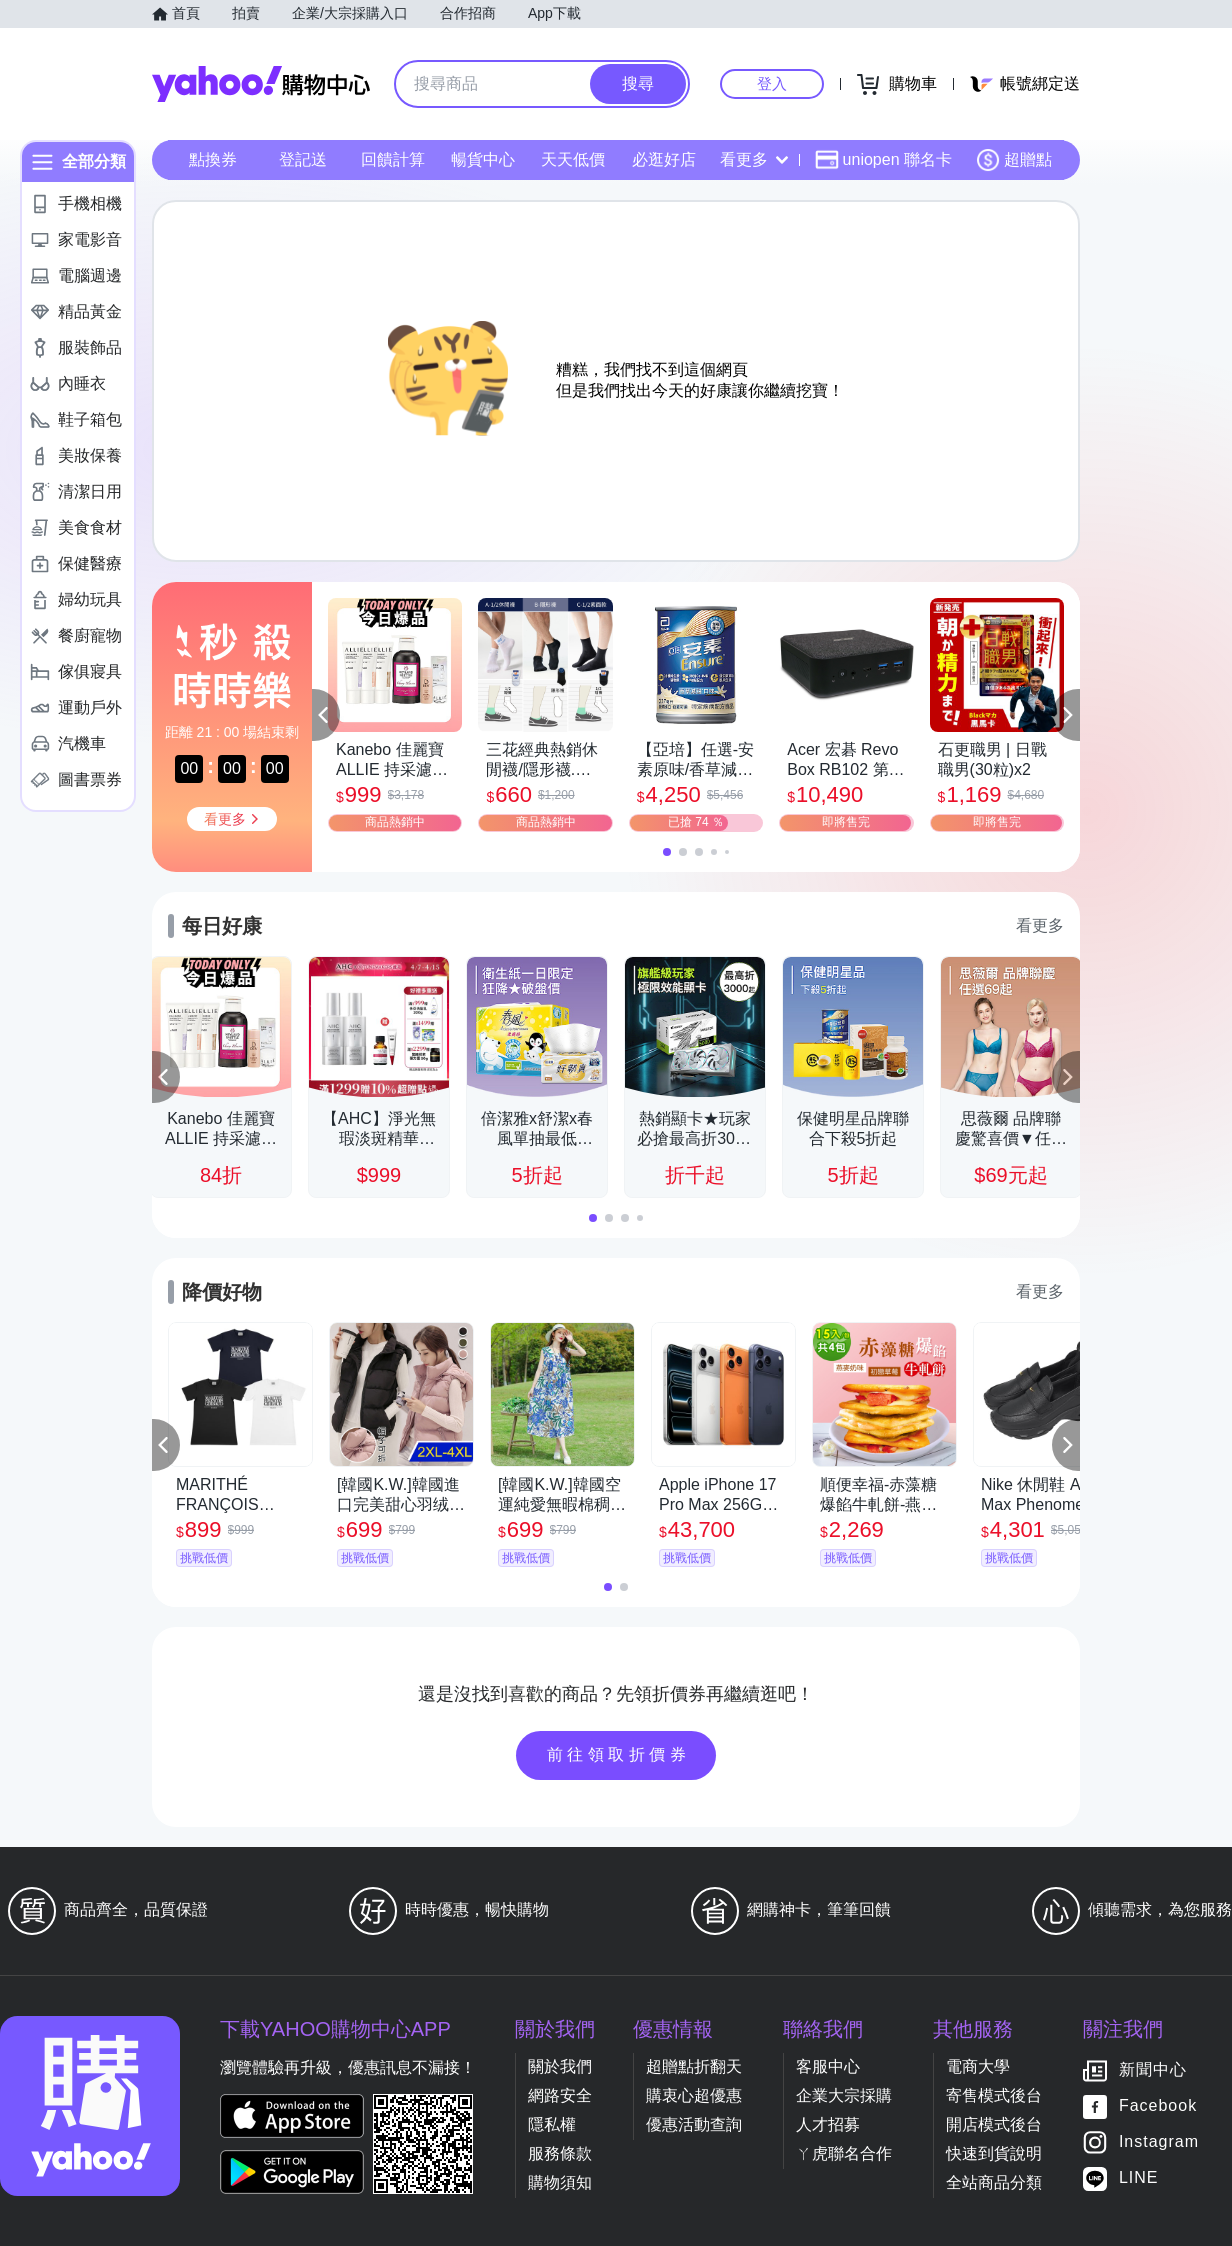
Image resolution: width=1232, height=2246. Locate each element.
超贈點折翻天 (694, 2066)
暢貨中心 (483, 159)
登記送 (303, 159)
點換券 (213, 159)
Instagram (1159, 2142)
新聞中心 (1153, 2070)
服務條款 (560, 2153)
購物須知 (560, 2182)
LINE (1139, 2178)
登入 (772, 83)
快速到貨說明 (994, 2153)
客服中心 (828, 2066)
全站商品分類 (994, 2182)
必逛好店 (664, 159)
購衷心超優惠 (694, 2095)
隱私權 (552, 2124)
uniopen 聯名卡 (883, 160)
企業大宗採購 (844, 2095)
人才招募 (828, 2124)
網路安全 (560, 2095)
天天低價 (573, 159)
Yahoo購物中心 (261, 84)
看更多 (754, 159)
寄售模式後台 (994, 2095)
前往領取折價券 (619, 1754)
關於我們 (560, 2066)
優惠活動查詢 (694, 2124)
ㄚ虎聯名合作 (844, 2153)
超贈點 (1014, 160)
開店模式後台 (994, 2124)
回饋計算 (393, 159)
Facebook (1158, 2106)
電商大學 (978, 2066)
